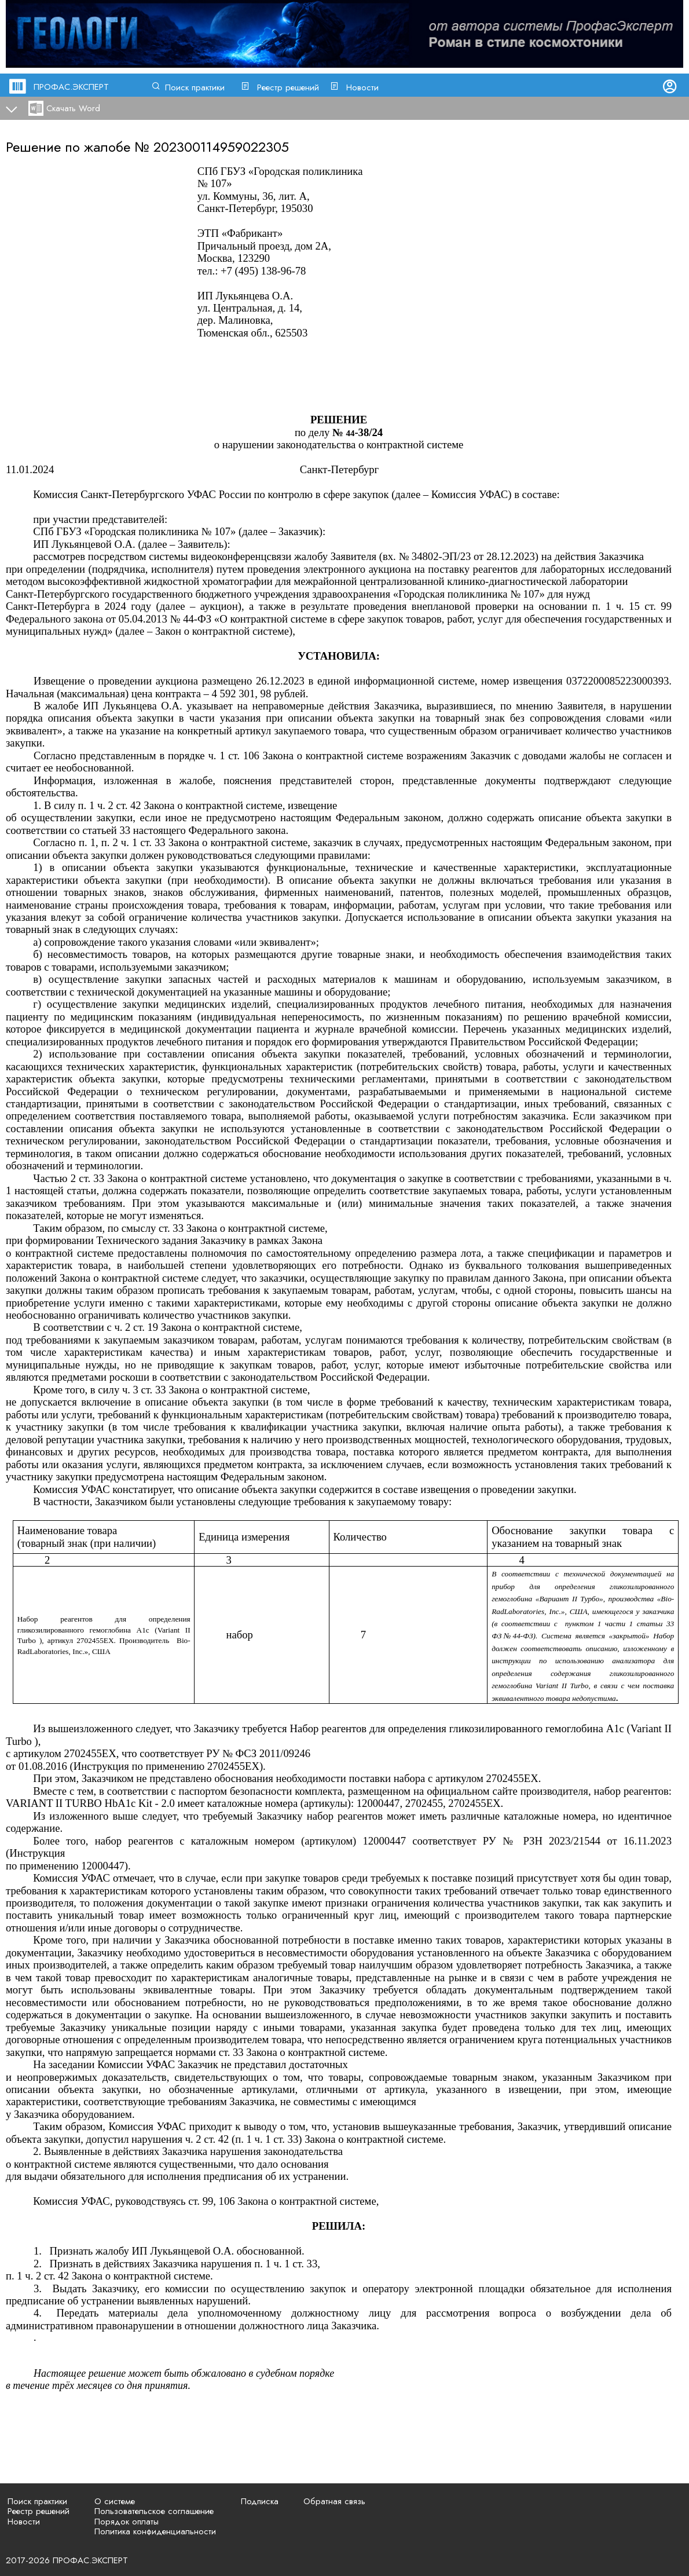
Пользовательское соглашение (154, 2511)
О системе (114, 2501)
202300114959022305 (221, 147)
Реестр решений (288, 87)
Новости (362, 87)
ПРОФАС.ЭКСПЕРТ (71, 86)
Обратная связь (334, 2501)
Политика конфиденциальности (155, 2531)
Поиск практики (195, 87)
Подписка (259, 2501)
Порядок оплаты (126, 2521)
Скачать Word (73, 108)
